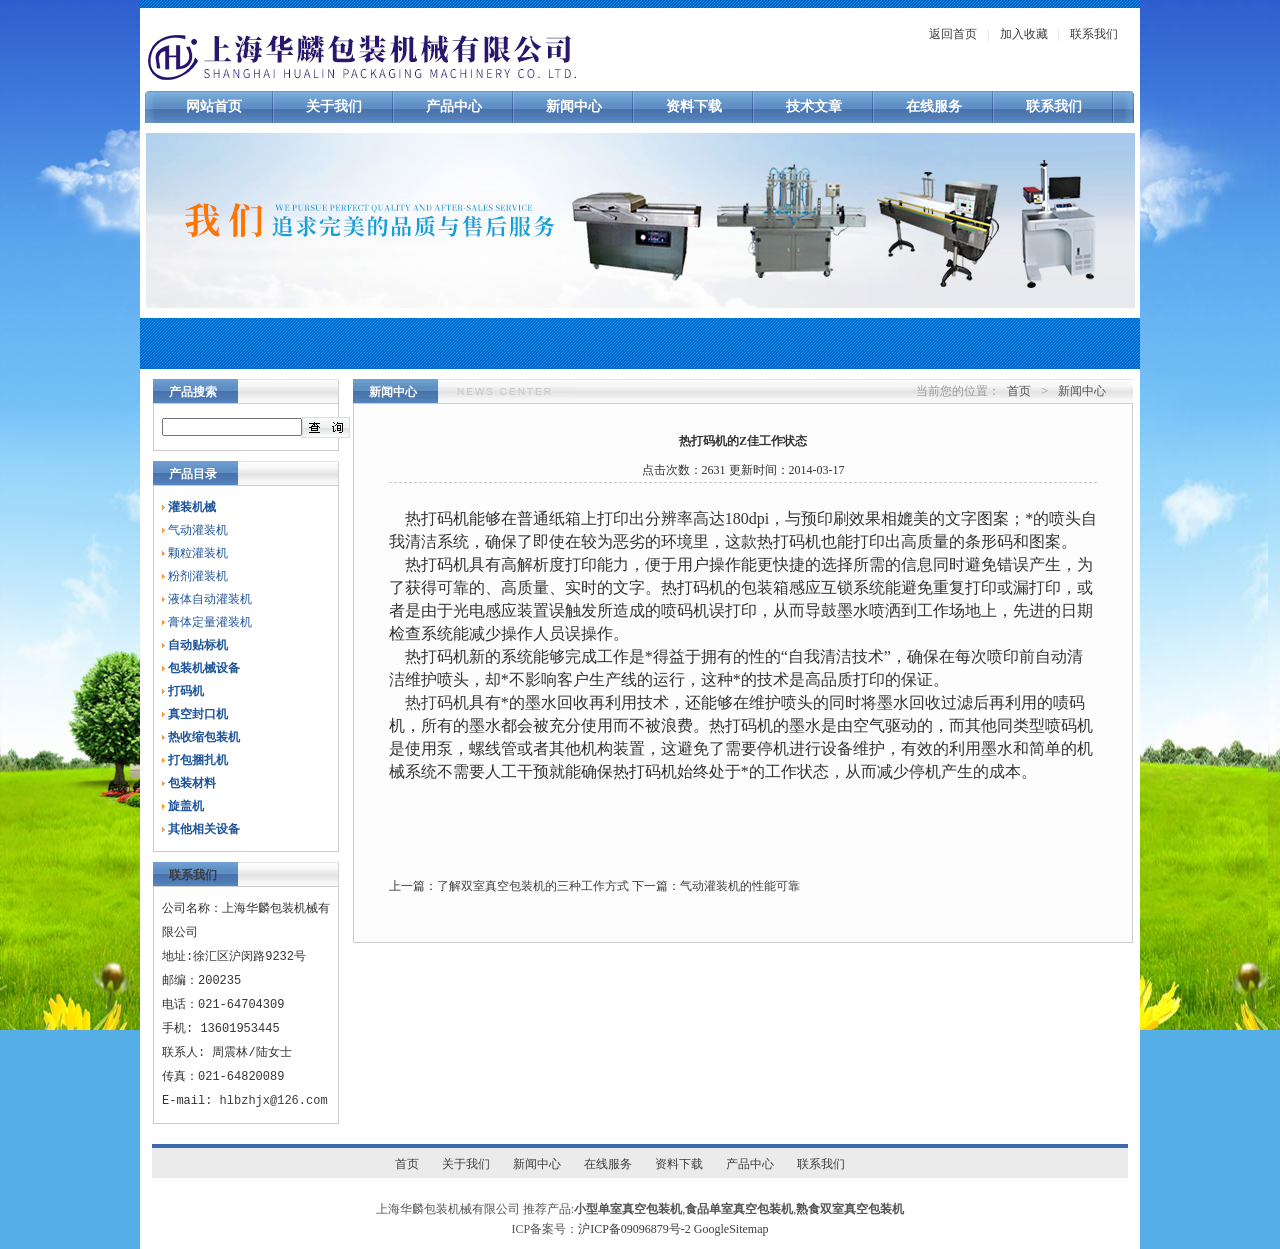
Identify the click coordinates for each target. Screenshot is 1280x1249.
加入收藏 (1024, 34)
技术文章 (814, 106)
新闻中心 (574, 106)
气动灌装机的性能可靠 (740, 886)
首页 (1019, 391)
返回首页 (953, 34)
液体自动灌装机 (210, 599)
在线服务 (934, 106)
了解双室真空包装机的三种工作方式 (533, 886)
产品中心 (454, 106)
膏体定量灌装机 (210, 622)
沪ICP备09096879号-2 (634, 1229)
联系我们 (1094, 34)
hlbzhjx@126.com (274, 1100)
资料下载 (694, 106)
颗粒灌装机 (198, 553)
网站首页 (214, 106)
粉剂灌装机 (198, 576)
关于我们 (334, 106)
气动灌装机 (198, 530)
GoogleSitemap (731, 1229)
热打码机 (437, 702)
